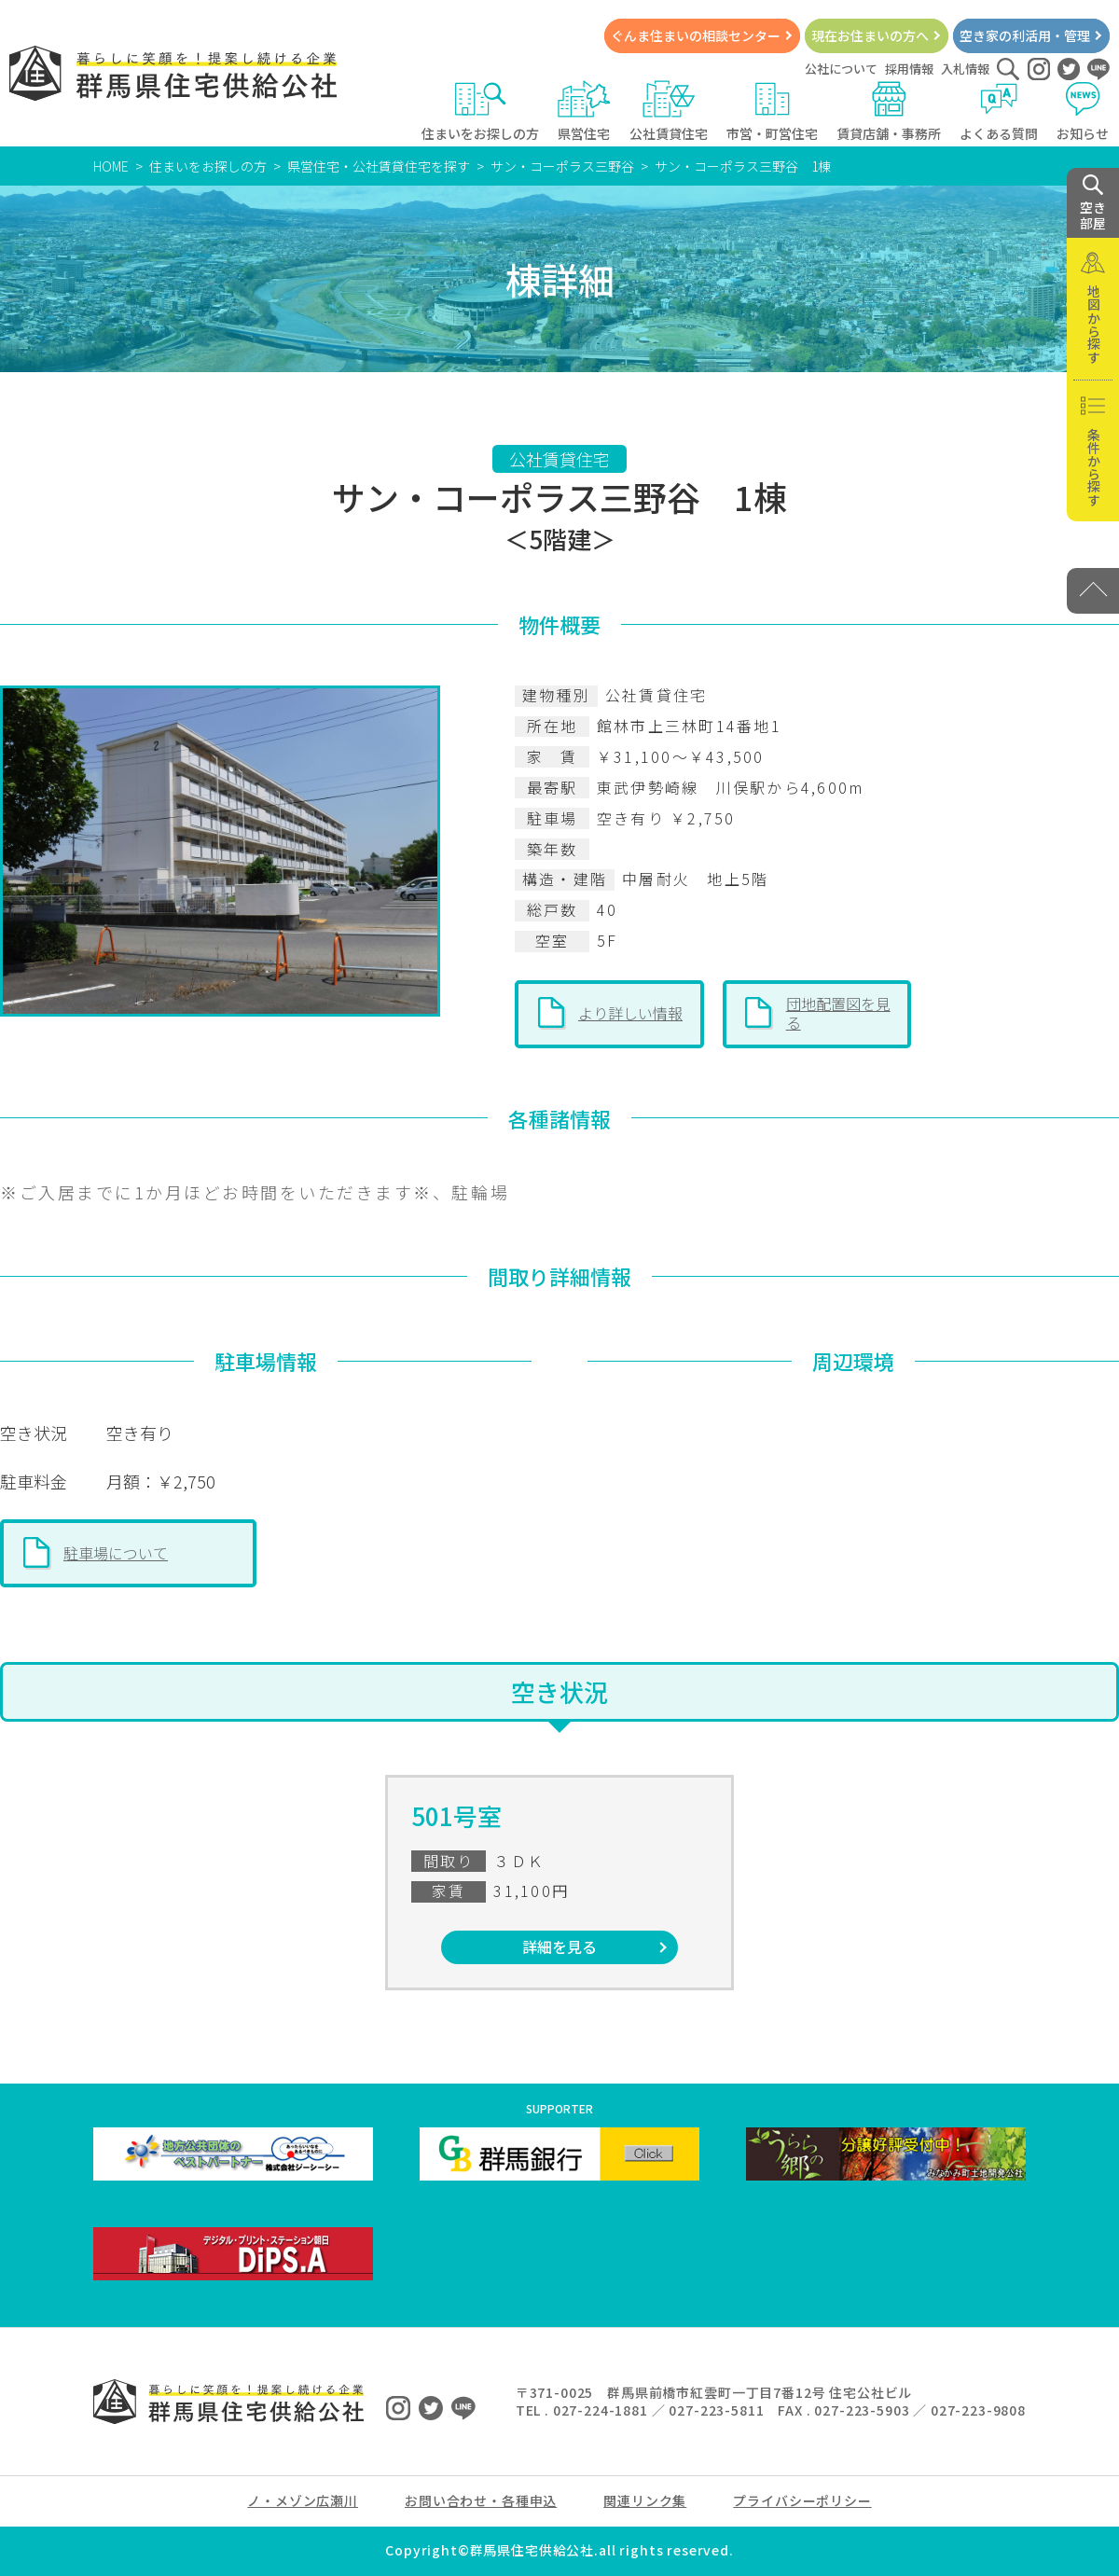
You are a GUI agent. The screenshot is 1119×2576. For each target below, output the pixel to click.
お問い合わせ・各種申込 (481, 2500)
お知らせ (1083, 111)
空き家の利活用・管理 (1025, 35)
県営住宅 (584, 111)
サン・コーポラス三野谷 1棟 (743, 166)
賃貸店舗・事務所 (888, 111)
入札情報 (965, 68)
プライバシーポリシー (802, 2500)
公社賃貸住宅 (668, 111)
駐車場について (115, 1553)
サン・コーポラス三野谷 (562, 166)
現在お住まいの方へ (870, 35)
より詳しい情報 (630, 1013)
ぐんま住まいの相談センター (696, 35)
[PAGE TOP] (1093, 591)
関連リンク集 (644, 2500)
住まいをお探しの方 (480, 111)
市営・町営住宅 (772, 111)
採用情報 (909, 68)
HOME (111, 166)
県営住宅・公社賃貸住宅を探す (378, 166)
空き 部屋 (1093, 203)
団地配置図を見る (838, 1012)
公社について (841, 68)
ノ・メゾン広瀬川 (302, 2500)
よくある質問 (999, 111)
